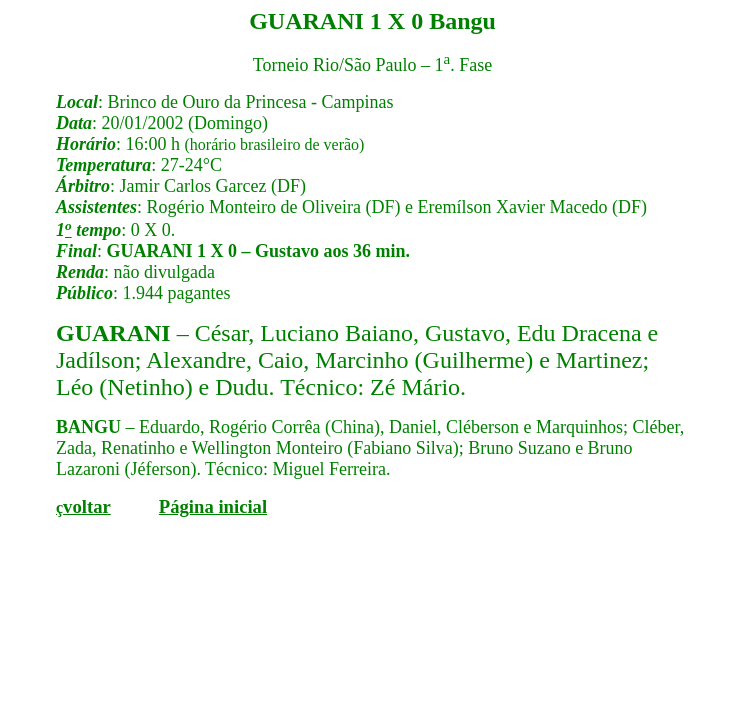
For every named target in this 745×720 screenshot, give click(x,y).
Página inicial (213, 506)
